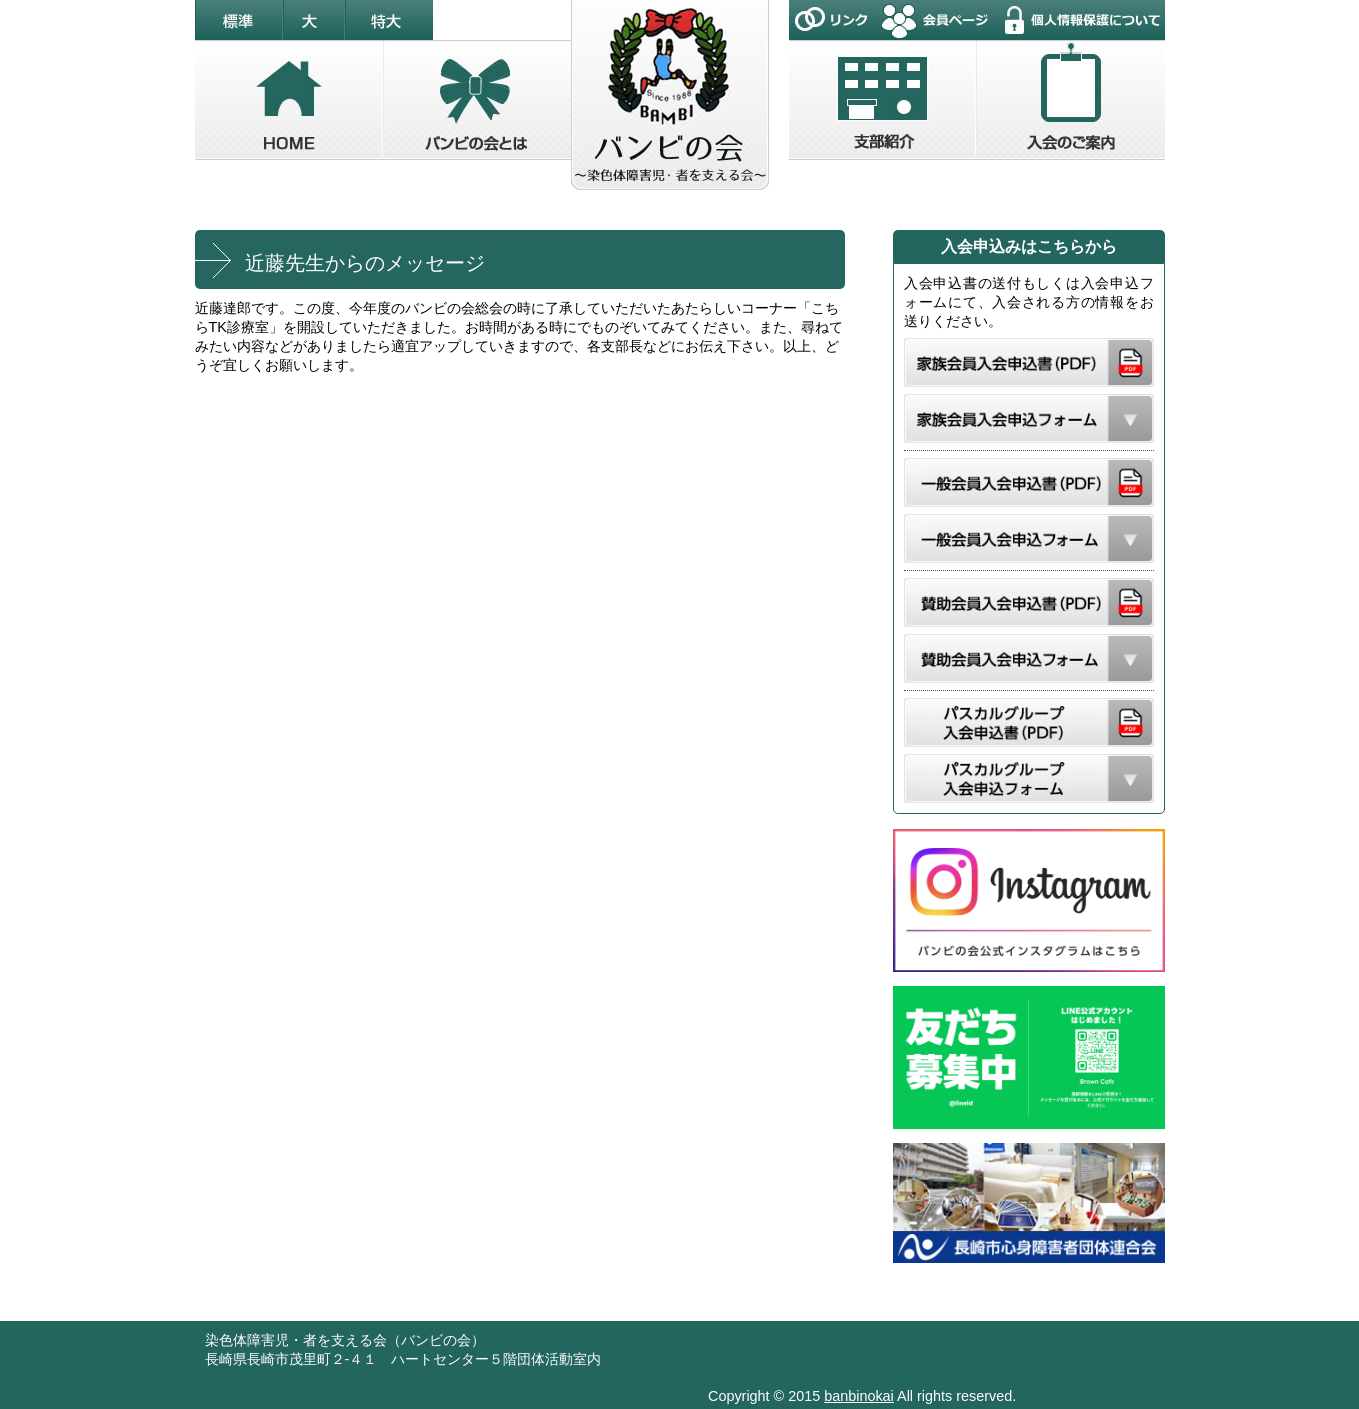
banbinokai (859, 1396)
